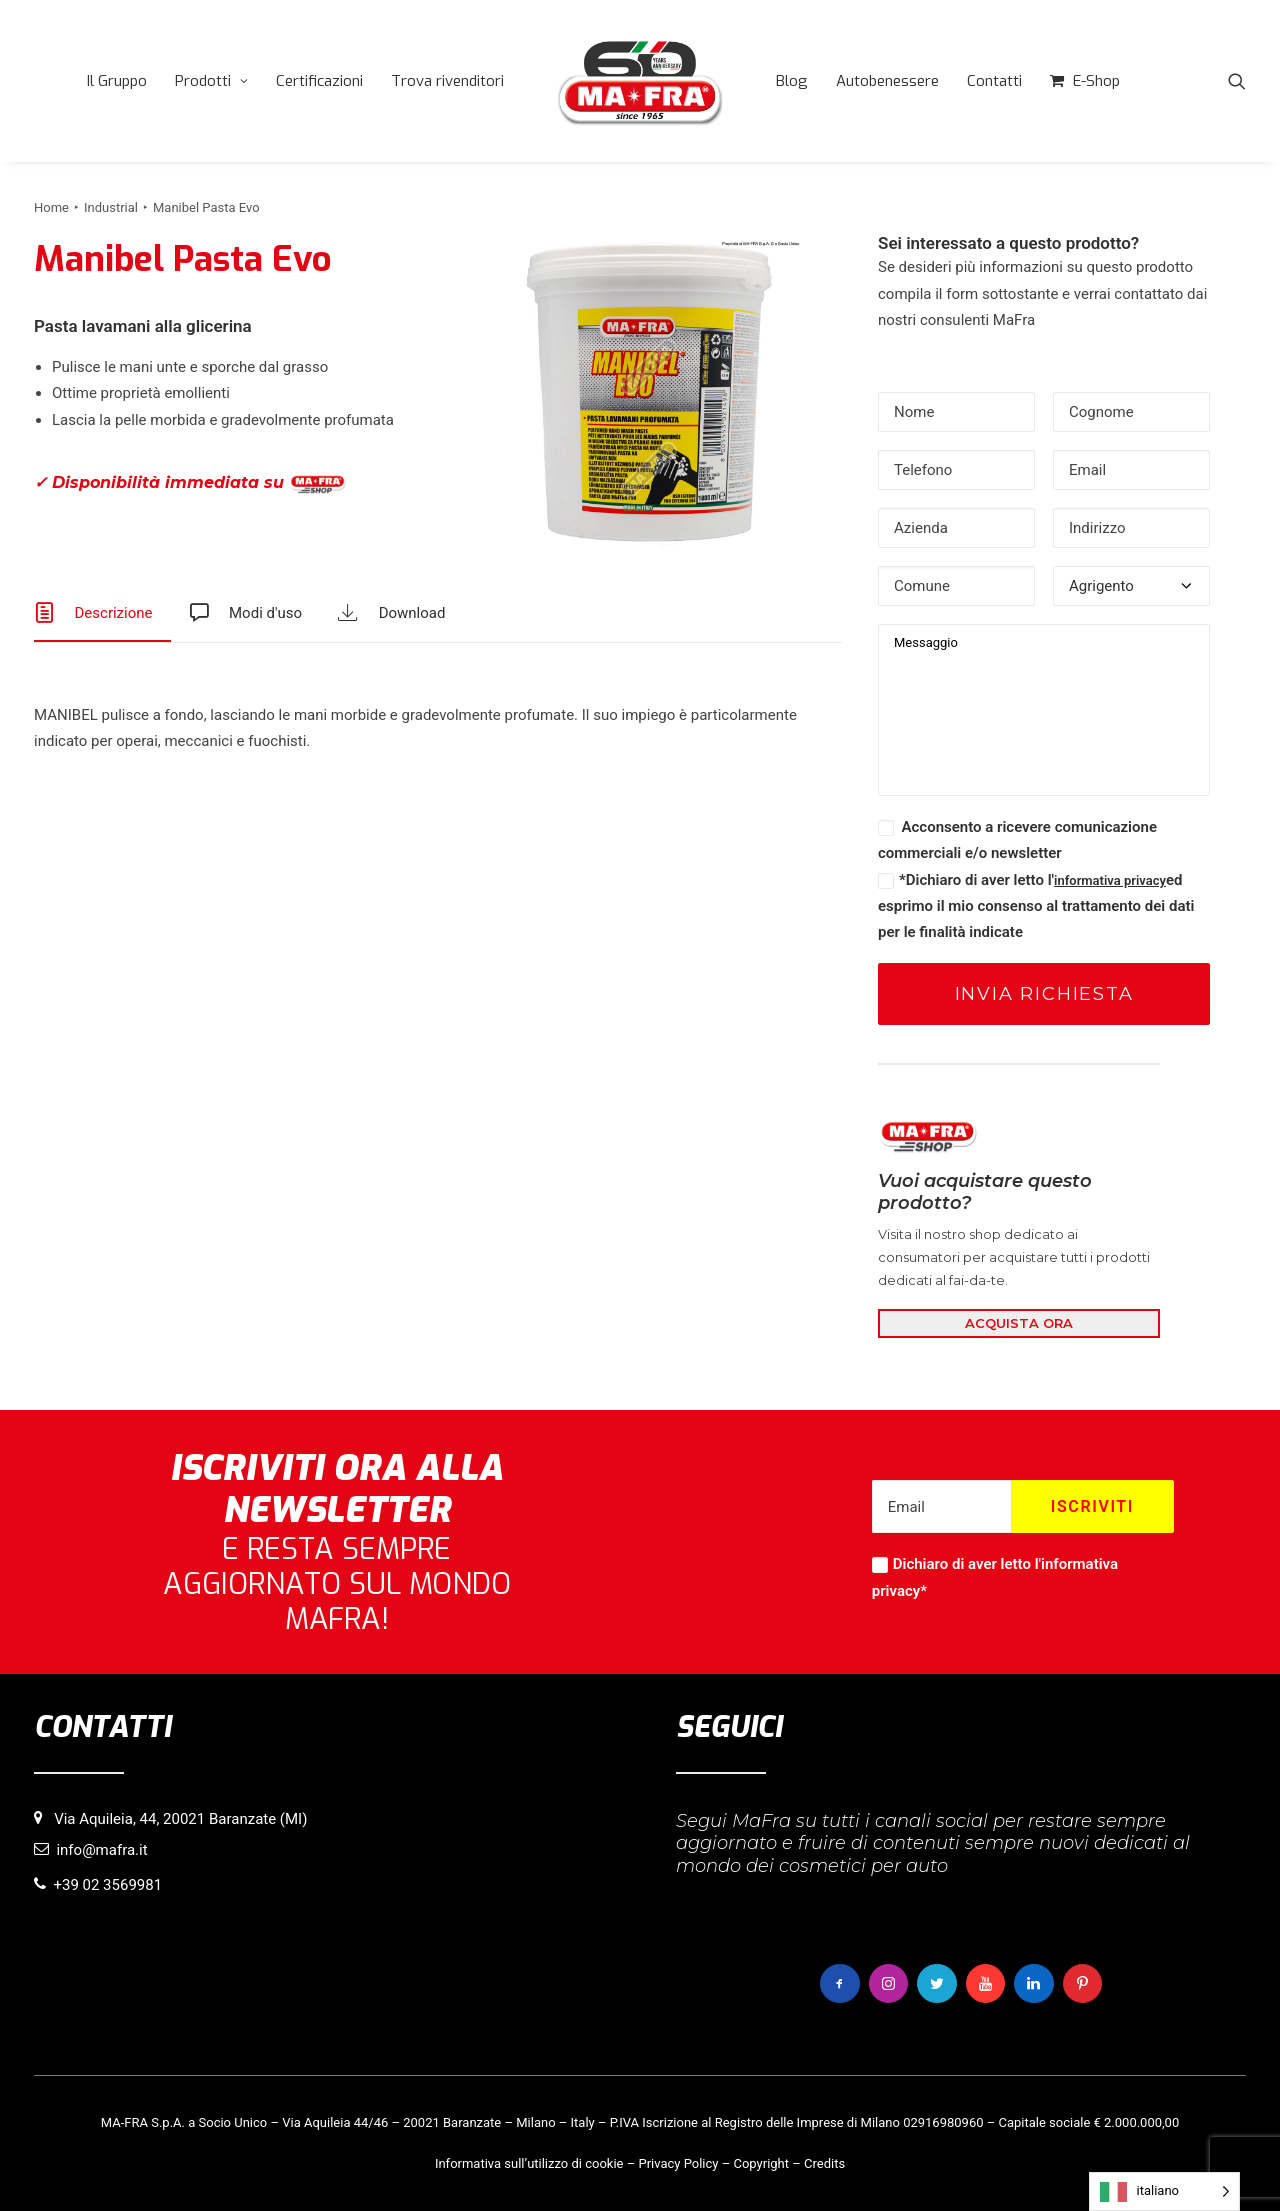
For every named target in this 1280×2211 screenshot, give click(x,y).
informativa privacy (1110, 880)
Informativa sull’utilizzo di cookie (529, 2162)
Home (51, 207)
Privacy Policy (678, 2162)
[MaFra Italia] (640, 81)
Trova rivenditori (447, 81)
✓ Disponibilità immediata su (190, 483)
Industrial (111, 207)
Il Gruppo (117, 81)
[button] (1237, 81)
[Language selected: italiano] (1164, 2191)
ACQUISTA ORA (1019, 1323)
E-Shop (1096, 81)
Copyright (761, 2162)
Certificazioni (319, 81)
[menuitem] (117, 81)
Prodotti (211, 81)
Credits (824, 2162)
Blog (792, 81)
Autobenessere (887, 81)
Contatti (994, 81)
